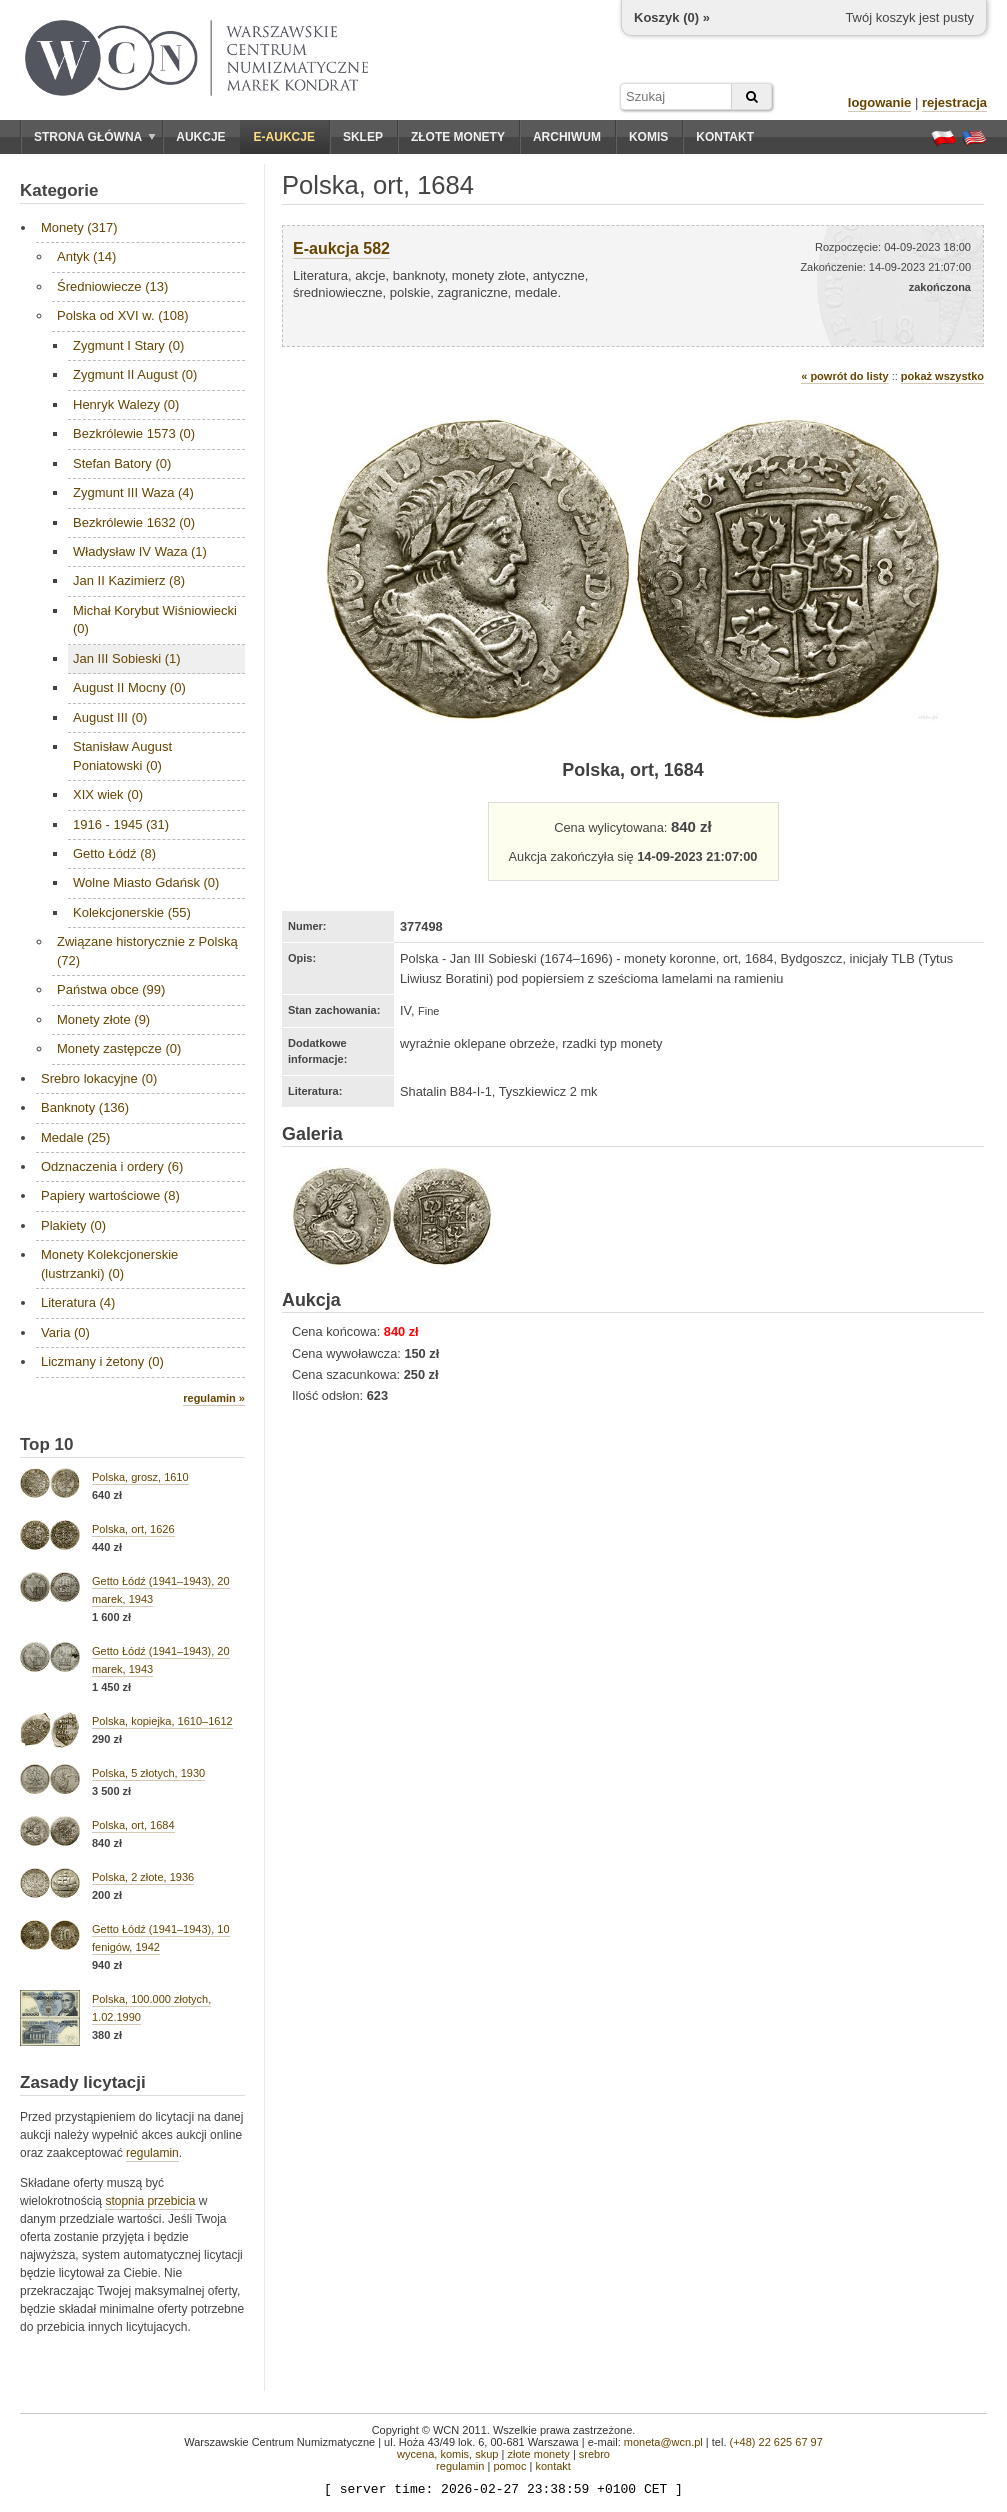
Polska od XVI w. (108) (123, 315)
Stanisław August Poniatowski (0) (122, 755)
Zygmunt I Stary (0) (128, 345)
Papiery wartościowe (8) (110, 1195)
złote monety (538, 2454)
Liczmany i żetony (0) (102, 1361)
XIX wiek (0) (108, 794)
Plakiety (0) (73, 1225)
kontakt (552, 2466)
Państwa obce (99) (111, 989)
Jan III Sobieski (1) (127, 658)
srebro (594, 2454)
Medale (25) (75, 1137)
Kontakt (725, 137)
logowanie (880, 102)
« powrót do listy (844, 376)
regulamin (152, 2153)
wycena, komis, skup (447, 2454)
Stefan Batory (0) (122, 463)
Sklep (363, 137)
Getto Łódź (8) (114, 853)
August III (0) (110, 717)
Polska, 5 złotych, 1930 (148, 1773)
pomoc (509, 2466)
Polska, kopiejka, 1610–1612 (162, 1721)
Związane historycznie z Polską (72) (147, 950)
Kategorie (59, 190)
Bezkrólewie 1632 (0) (134, 522)
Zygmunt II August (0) (135, 374)
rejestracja (954, 102)
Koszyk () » (672, 17)
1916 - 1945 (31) (121, 824)
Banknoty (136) (85, 1107)
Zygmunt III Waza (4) (133, 492)
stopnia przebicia (150, 2201)
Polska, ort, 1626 (133, 1529)
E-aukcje (284, 137)
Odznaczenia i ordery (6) (112, 1166)
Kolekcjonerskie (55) (132, 912)
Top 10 (47, 1444)
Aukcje (200, 137)
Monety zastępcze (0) (119, 1048)
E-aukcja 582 (341, 248)
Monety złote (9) (103, 1019)
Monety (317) (79, 227)
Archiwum (567, 137)
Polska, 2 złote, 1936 (143, 1877)
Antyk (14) (86, 256)
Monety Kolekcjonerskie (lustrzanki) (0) (109, 1263)
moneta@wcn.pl (663, 2442)
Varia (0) (65, 1332)
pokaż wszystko (942, 376)
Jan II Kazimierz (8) (129, 580)
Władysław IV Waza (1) (140, 551)
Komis (648, 137)
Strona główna (95, 137)
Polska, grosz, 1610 (140, 1477)
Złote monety (458, 137)
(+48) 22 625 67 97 (776, 2442)
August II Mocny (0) (129, 687)
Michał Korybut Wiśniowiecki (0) (155, 619)
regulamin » (214, 1398)
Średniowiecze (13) (112, 286)
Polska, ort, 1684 (133, 1825)
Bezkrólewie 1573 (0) (134, 433)
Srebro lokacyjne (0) (99, 1078)
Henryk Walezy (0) (126, 404)
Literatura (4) (78, 1302)
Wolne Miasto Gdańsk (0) (146, 882)
